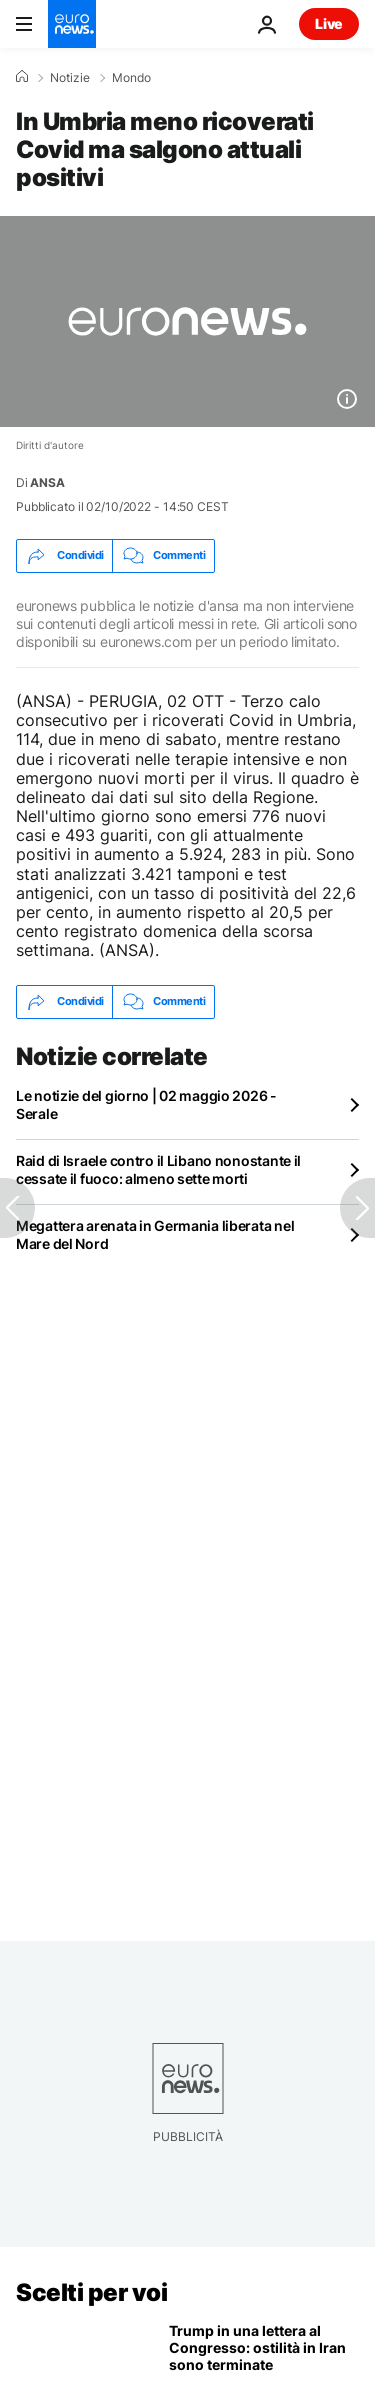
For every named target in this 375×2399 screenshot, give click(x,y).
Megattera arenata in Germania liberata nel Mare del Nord (155, 1234)
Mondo (131, 78)
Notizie (70, 78)
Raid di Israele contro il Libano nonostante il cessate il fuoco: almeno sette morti (158, 1169)
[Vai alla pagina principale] (72, 24)
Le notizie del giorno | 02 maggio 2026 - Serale (146, 1104)
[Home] (22, 77)
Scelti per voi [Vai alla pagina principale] (91, 2292)
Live (329, 23)
